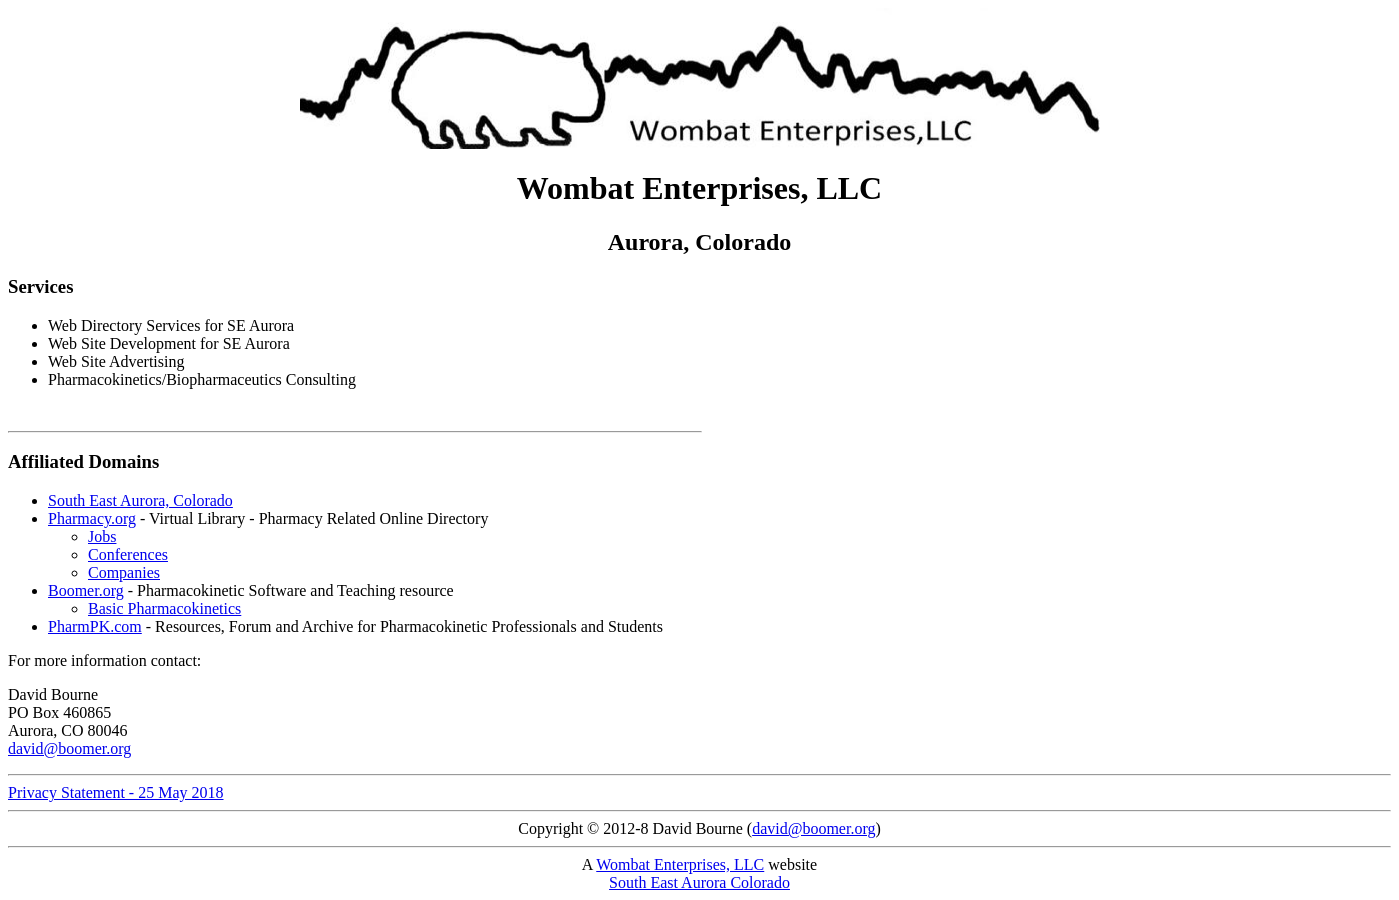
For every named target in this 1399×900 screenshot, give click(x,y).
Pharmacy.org (92, 518)
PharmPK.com (95, 626)
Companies (124, 572)
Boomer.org (86, 590)
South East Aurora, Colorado (140, 500)
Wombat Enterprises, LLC (680, 864)
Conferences (128, 554)
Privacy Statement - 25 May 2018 (116, 792)
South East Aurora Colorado (699, 882)
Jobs (102, 536)
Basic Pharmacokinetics (164, 608)
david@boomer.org (69, 748)
